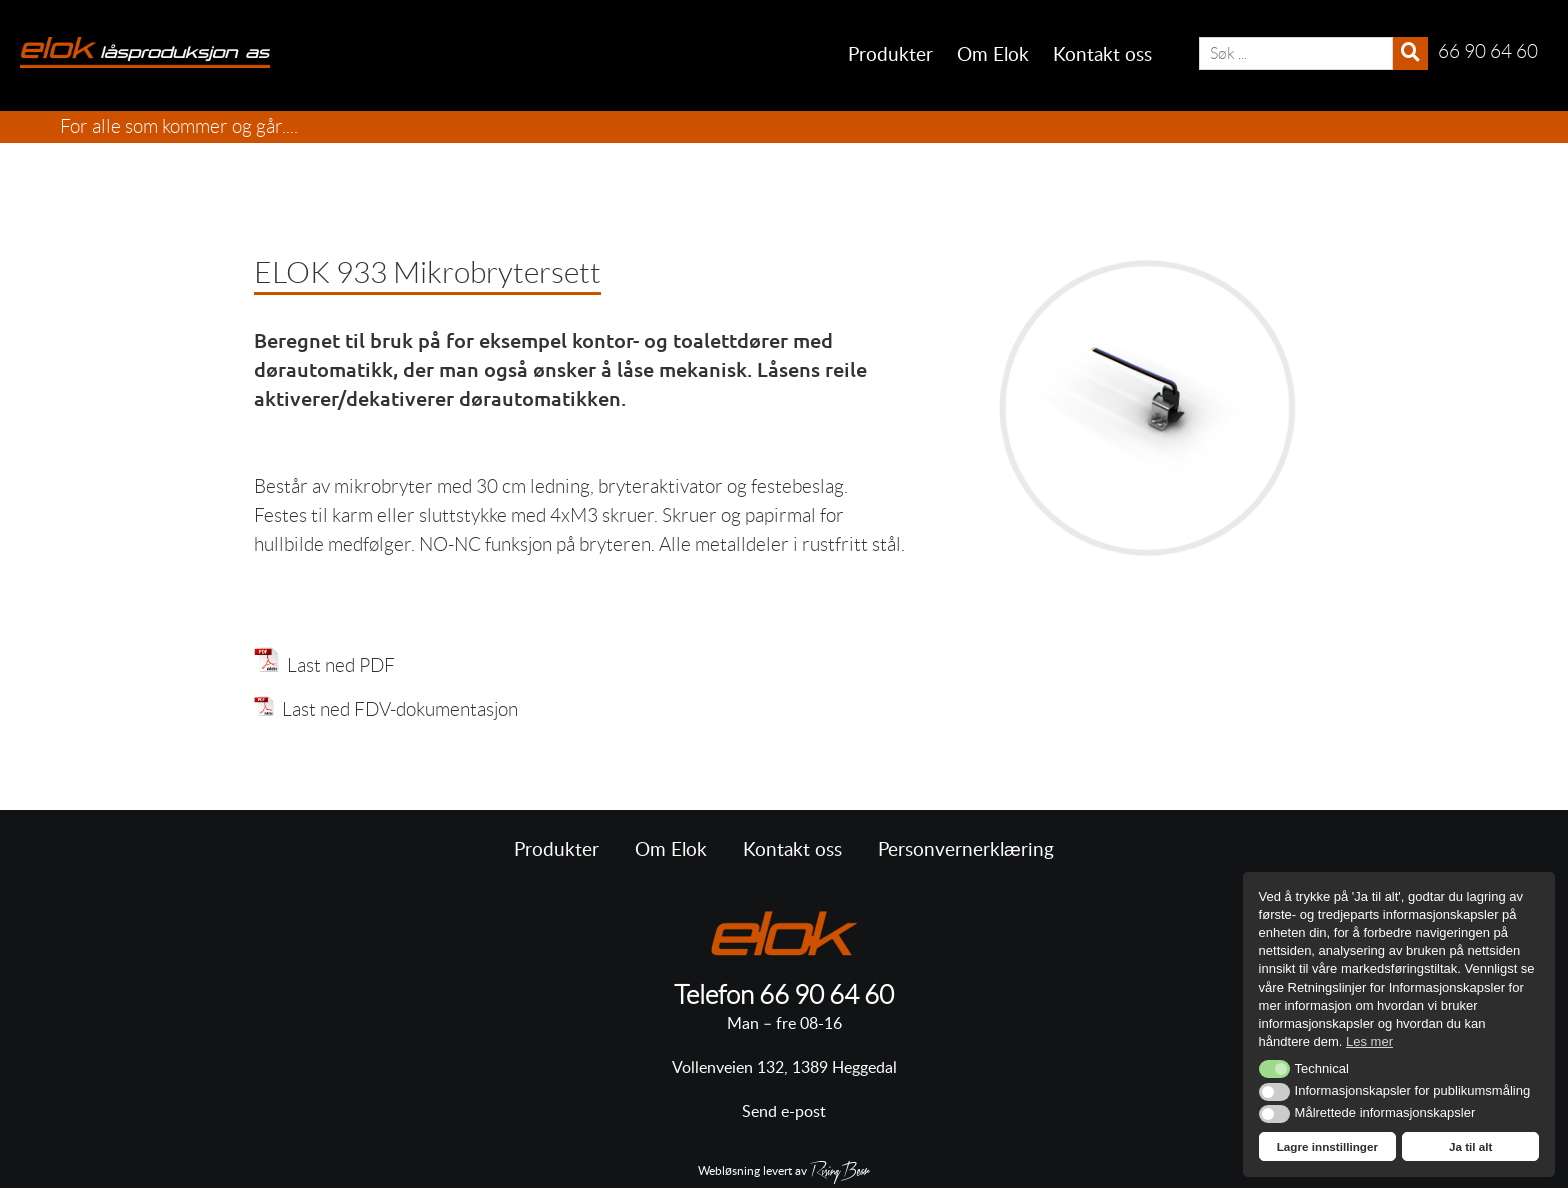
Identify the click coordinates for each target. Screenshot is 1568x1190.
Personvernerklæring (966, 850)
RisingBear (840, 1173)
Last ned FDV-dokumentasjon (386, 709)
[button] (1274, 1069)
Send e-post (784, 1112)
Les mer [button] (1369, 1041)
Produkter (890, 55)
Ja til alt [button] (1471, 1146)
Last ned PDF (337, 665)
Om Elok (993, 55)
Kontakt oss (1102, 55)
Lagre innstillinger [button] (1327, 1146)
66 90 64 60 (826, 995)
